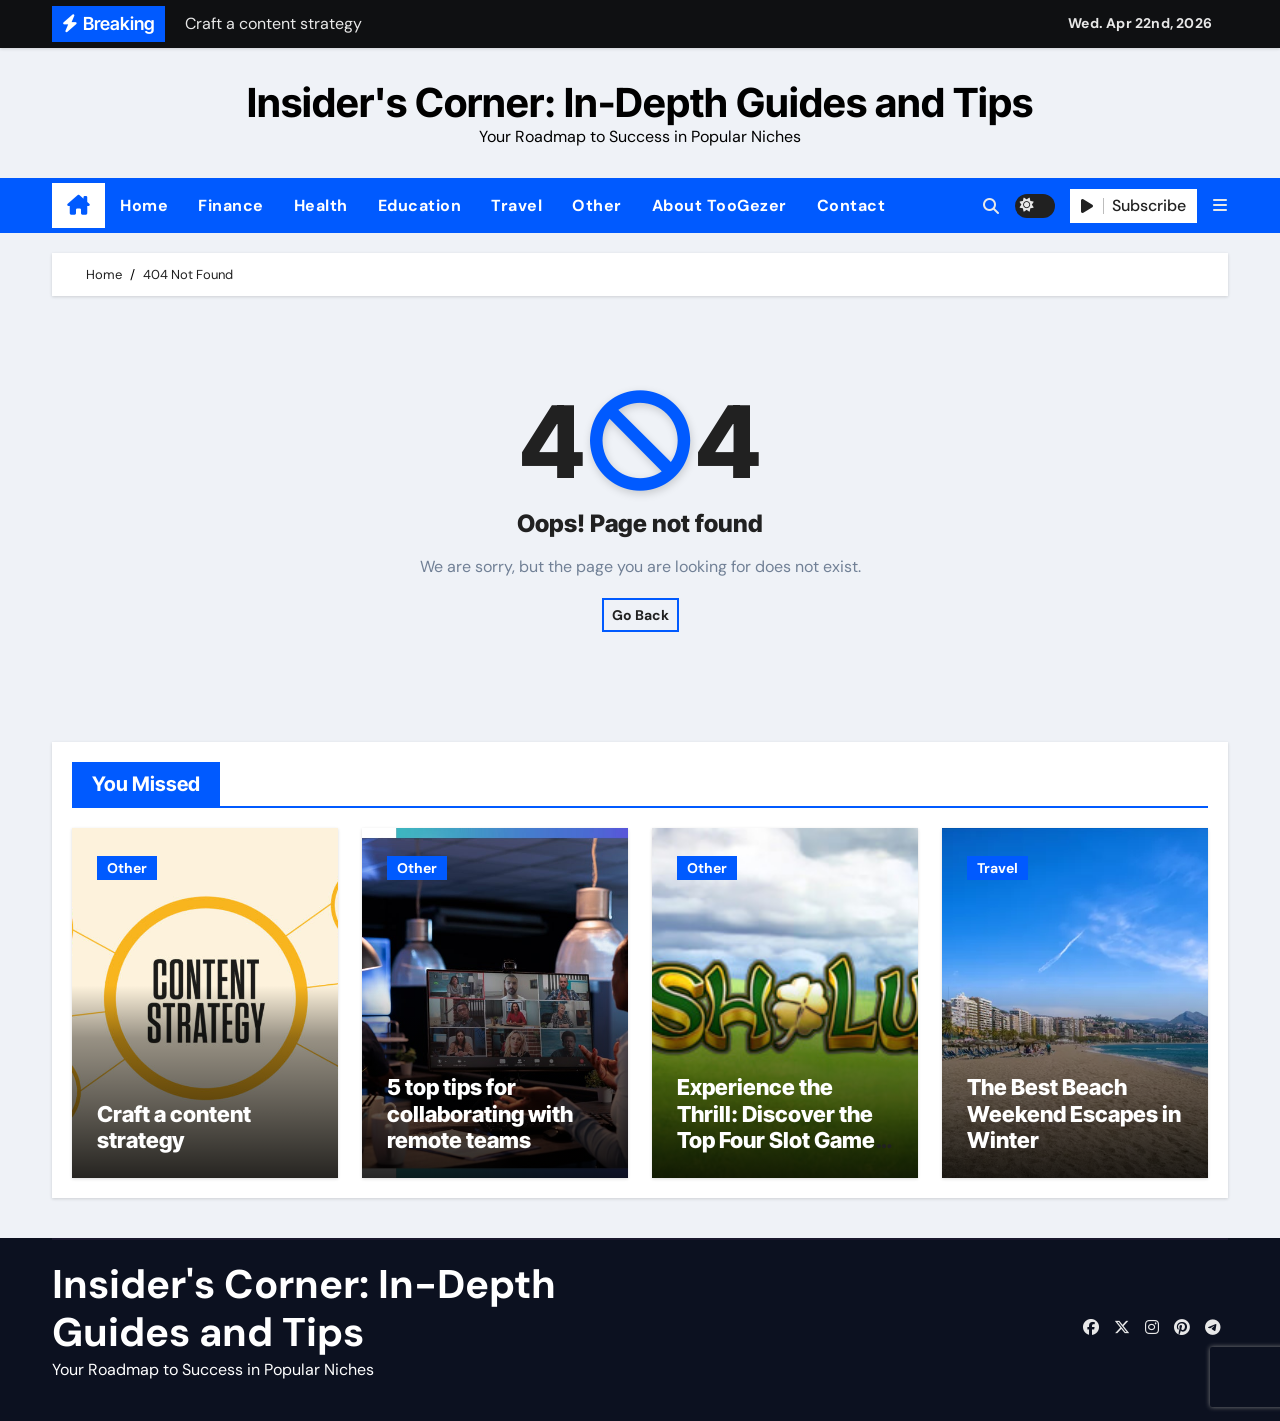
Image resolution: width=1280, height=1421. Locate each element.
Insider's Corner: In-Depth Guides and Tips (640, 102)
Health (321, 205)
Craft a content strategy (174, 1127)
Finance (231, 205)
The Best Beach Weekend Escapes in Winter (1074, 1113)
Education (420, 205)
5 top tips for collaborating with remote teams (480, 1113)
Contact (851, 205)
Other (597, 205)
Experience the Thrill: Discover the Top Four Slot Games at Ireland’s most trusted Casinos (782, 1140)
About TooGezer (719, 205)
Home (144, 205)
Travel (516, 205)
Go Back (640, 615)
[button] (1220, 205)
